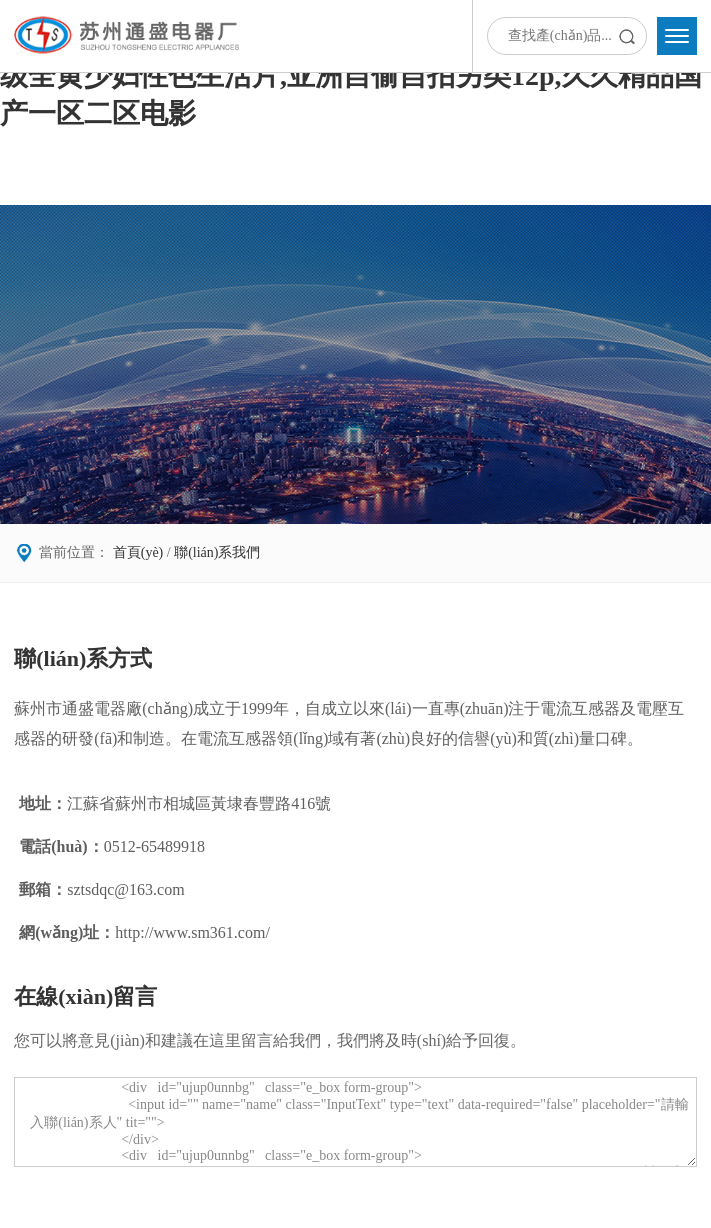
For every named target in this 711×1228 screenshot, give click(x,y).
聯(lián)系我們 (217, 552)
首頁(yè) (138, 552)
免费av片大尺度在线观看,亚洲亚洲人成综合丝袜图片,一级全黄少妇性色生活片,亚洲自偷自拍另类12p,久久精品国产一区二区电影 (351, 75)
